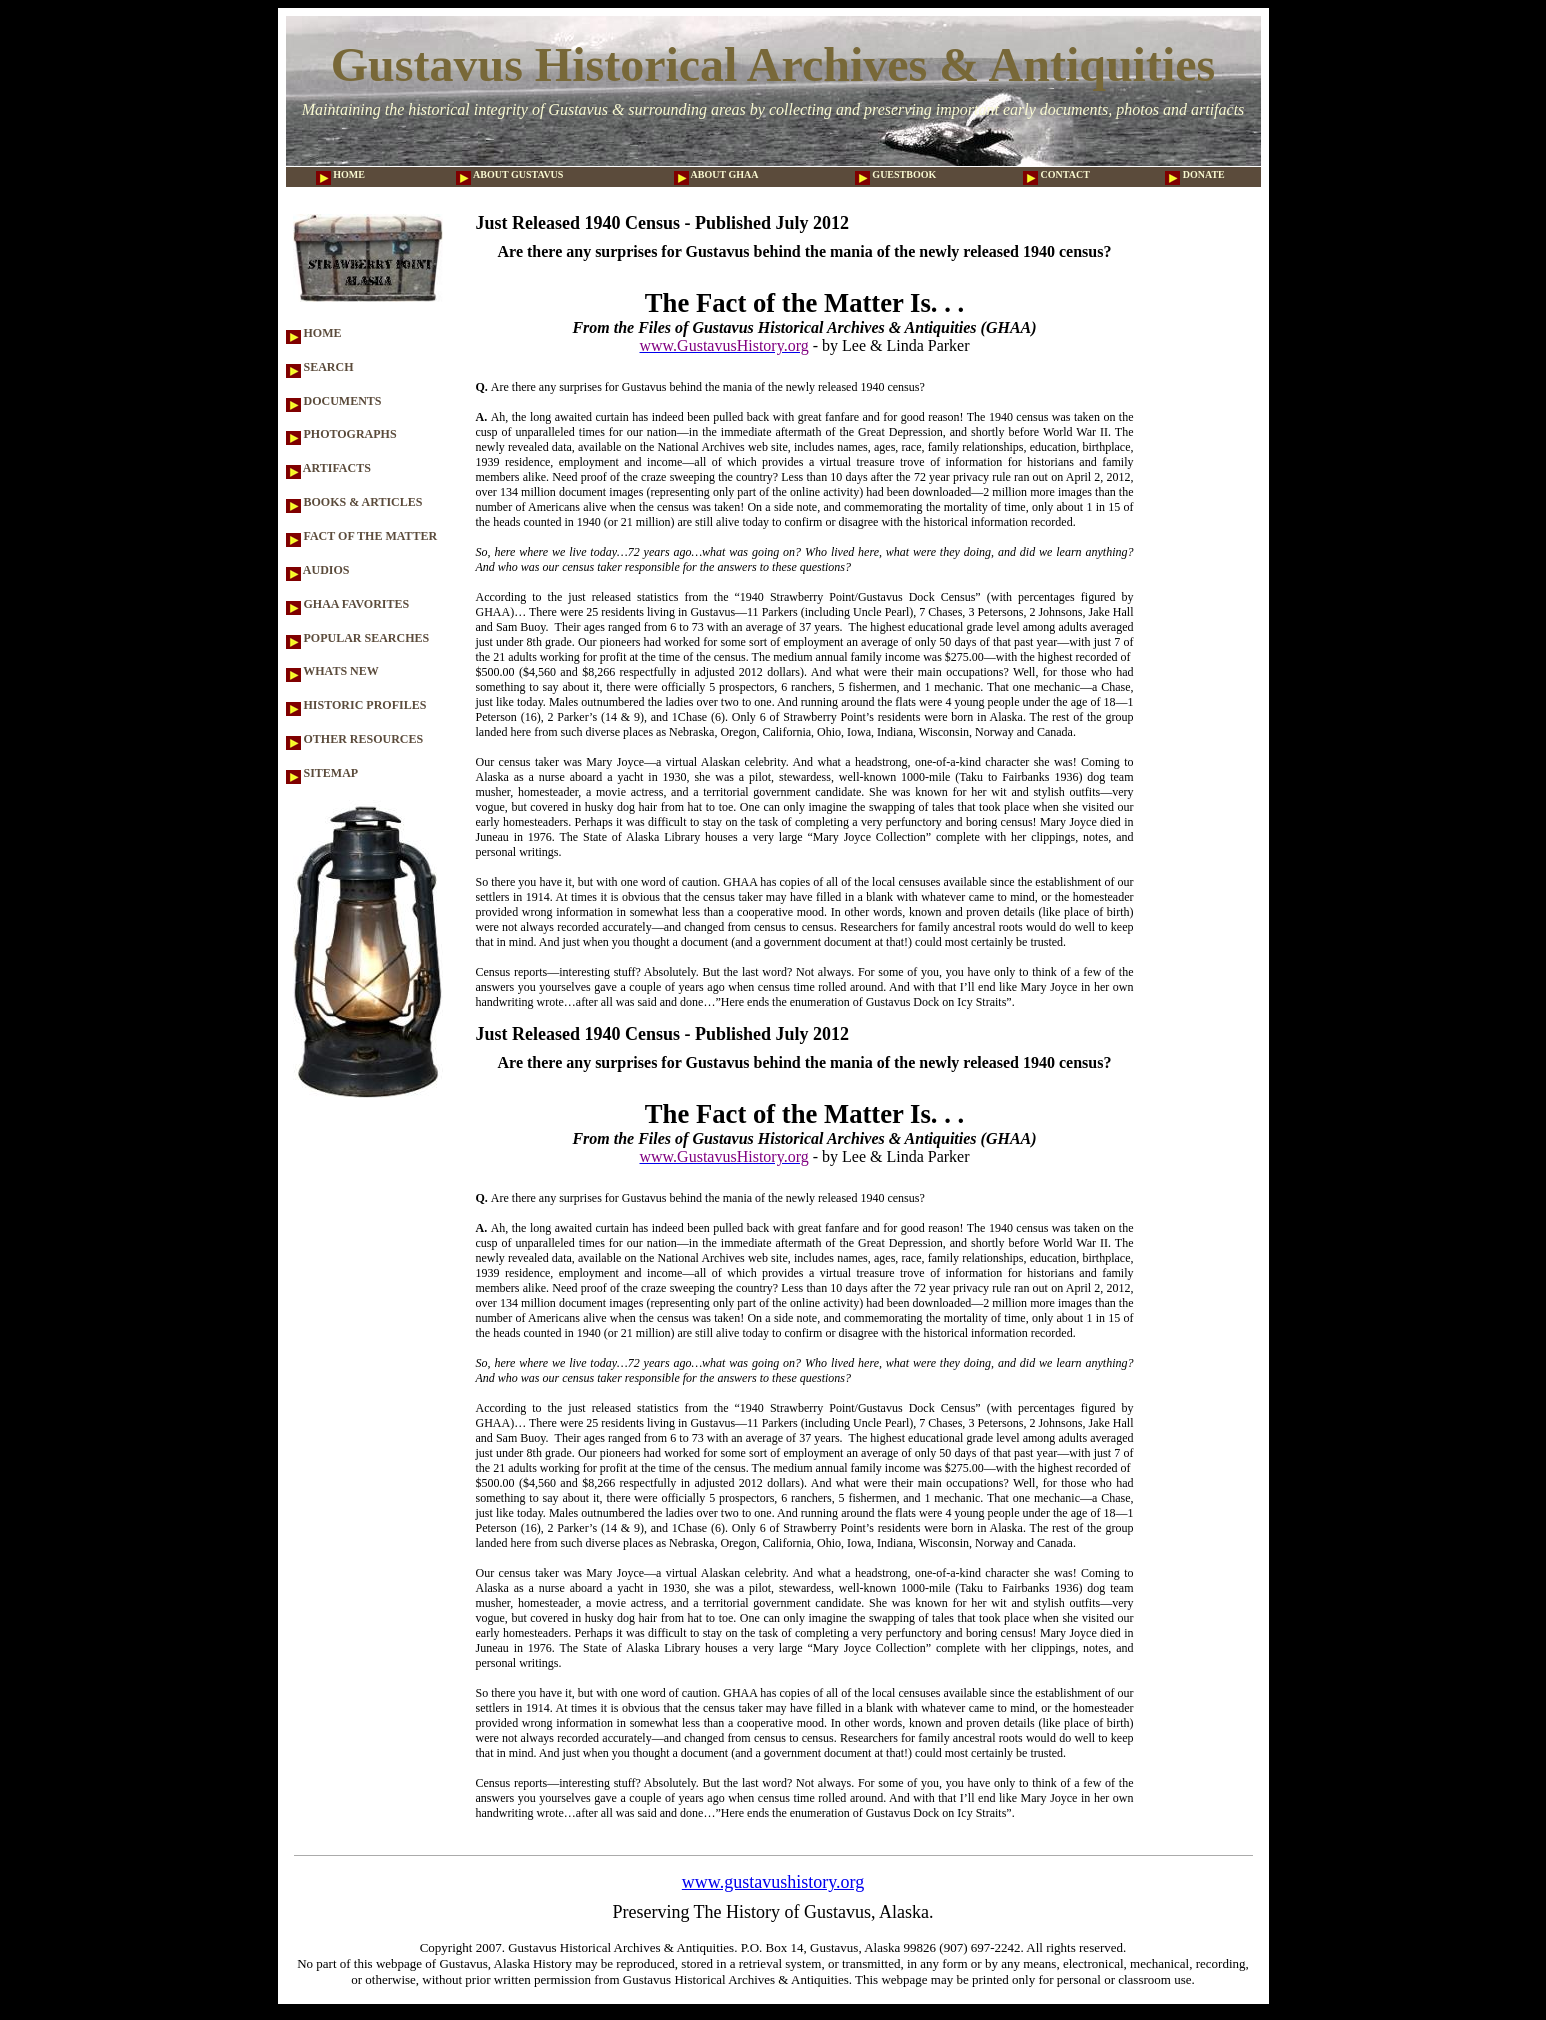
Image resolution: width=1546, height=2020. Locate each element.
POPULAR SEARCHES (358, 638)
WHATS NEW (332, 671)
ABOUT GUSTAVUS (509, 174)
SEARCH (320, 367)
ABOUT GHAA (716, 174)
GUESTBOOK (895, 174)
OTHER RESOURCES (355, 739)
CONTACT (1056, 174)
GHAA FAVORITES (348, 604)
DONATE (1195, 174)
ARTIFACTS (328, 468)
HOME (340, 174)
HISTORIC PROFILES (356, 705)
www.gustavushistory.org (773, 1882)
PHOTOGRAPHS (341, 434)
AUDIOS (318, 570)
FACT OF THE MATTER (362, 536)
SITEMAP (322, 773)
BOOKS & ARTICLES (354, 502)
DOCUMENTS (334, 401)
